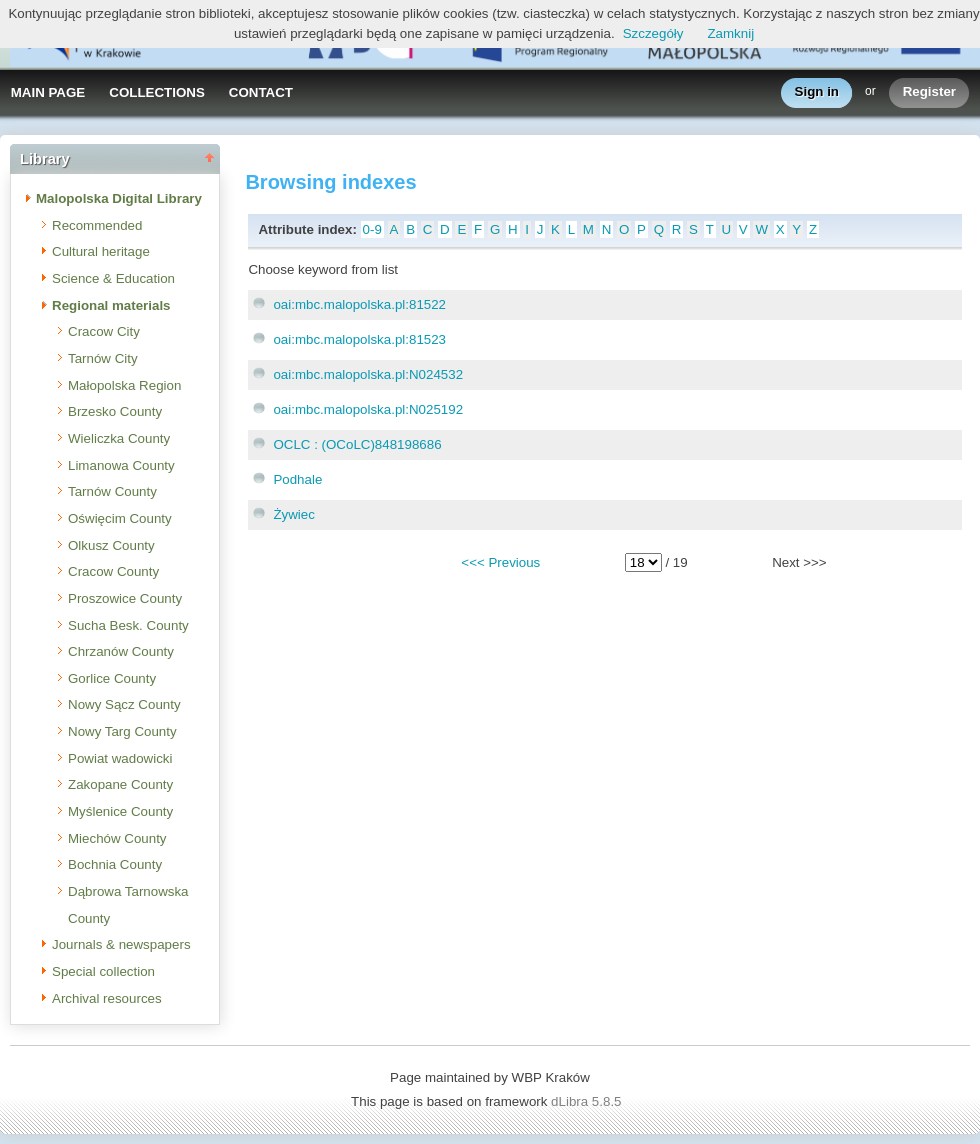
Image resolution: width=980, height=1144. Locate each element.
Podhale (297, 479)
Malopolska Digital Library (119, 198)
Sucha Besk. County (128, 625)
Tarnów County (112, 491)
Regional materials (111, 305)
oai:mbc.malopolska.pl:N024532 (368, 374)
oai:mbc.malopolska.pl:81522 (359, 304)
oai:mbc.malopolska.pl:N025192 (368, 409)
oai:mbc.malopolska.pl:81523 (359, 339)
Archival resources (107, 998)
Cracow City (104, 331)
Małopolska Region (124, 385)
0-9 (372, 229)
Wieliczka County (119, 438)
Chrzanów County (121, 651)
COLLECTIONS (157, 92)
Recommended (97, 225)
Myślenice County (120, 811)
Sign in (817, 92)
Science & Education (113, 278)
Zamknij (730, 33)
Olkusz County (111, 545)
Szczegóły (653, 33)
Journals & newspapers (121, 944)
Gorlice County (112, 678)
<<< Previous (500, 562)
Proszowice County (125, 598)
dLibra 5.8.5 (588, 1101)
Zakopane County (120, 784)
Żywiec (293, 514)
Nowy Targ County (122, 731)
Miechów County (117, 838)
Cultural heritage (101, 251)
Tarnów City (103, 358)
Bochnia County (115, 864)
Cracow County (113, 571)
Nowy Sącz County (124, 704)
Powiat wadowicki (120, 758)
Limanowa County (121, 465)
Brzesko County (115, 411)
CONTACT (261, 92)
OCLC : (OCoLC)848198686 (357, 444)
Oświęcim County (120, 518)
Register (929, 92)
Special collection (103, 971)
